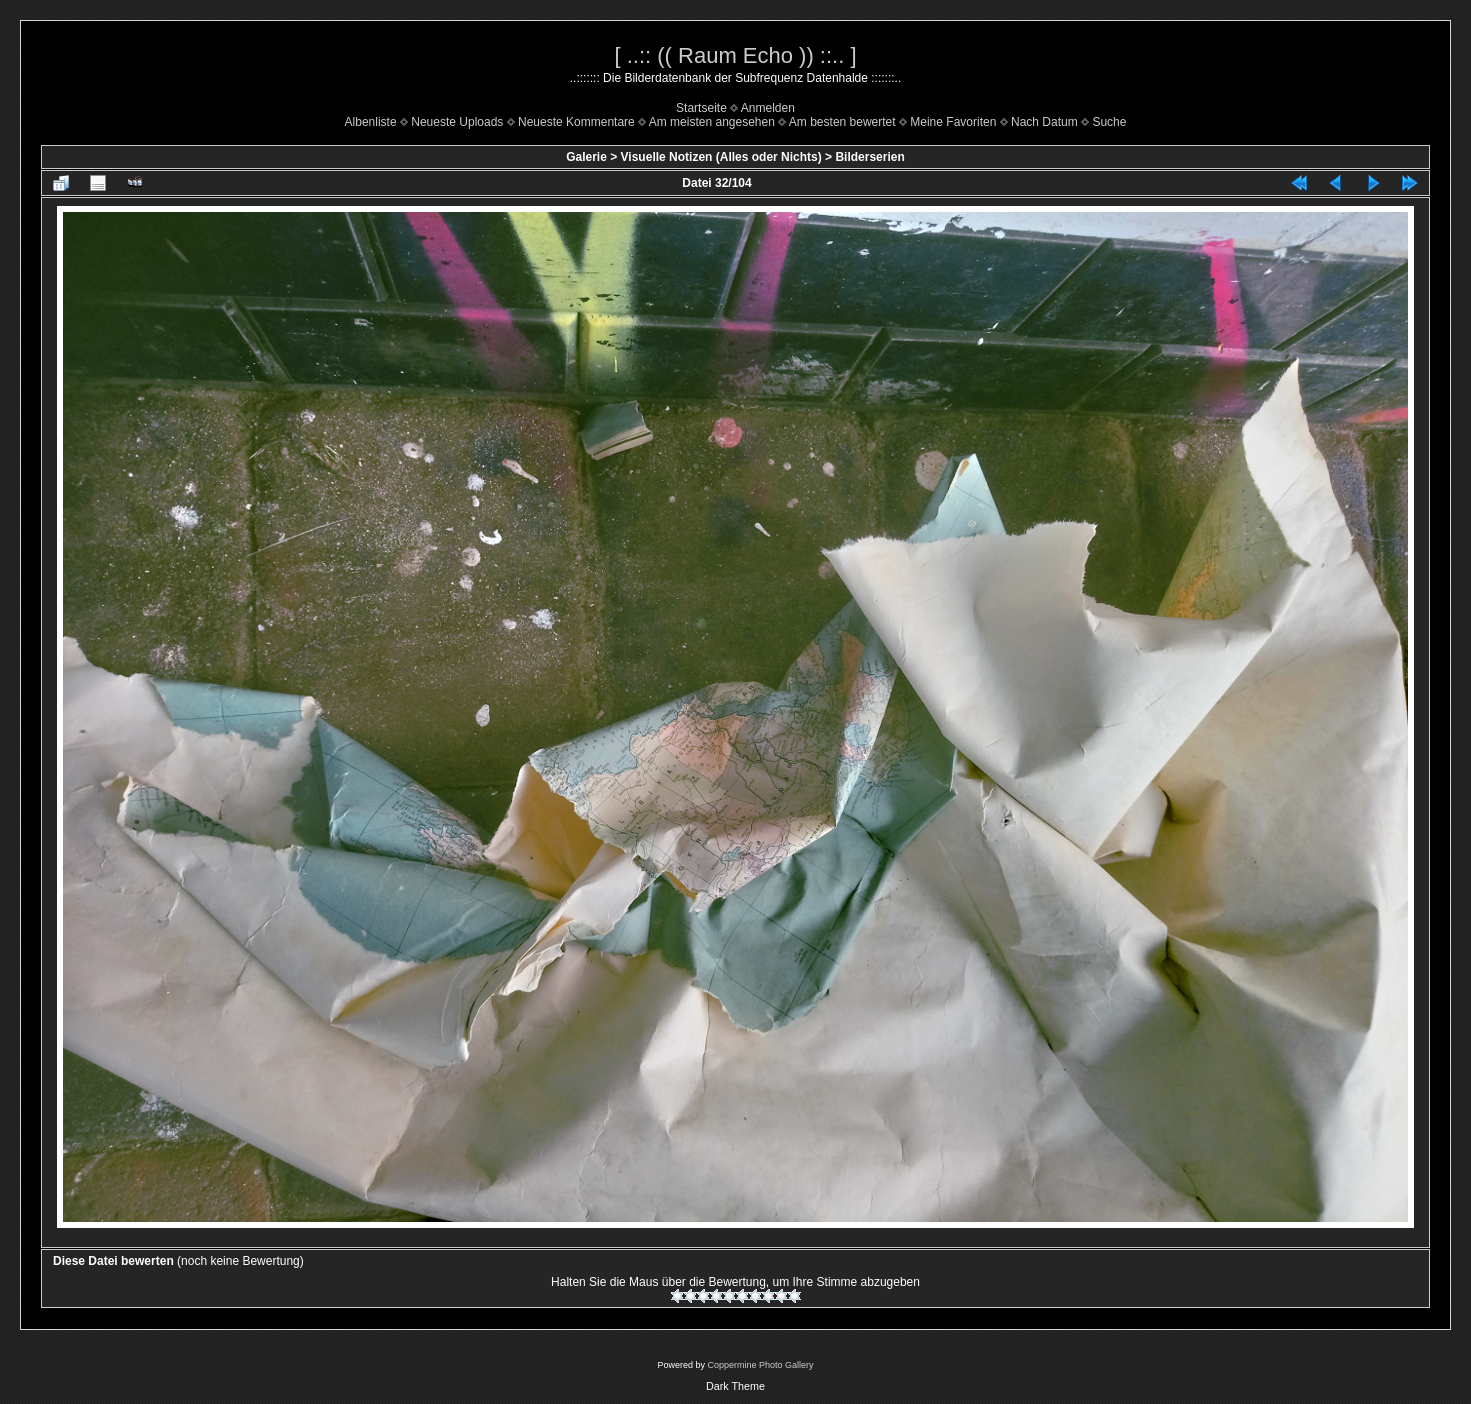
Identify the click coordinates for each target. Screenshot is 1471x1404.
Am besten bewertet (842, 122)
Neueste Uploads (457, 122)
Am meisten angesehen (712, 122)
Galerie (586, 157)
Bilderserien (869, 157)
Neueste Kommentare (576, 122)
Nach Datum (1044, 122)
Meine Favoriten (953, 122)
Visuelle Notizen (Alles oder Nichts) (721, 157)
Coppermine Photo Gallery (760, 1365)
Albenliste (371, 122)
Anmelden (768, 108)
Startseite (701, 108)
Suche (1109, 122)
